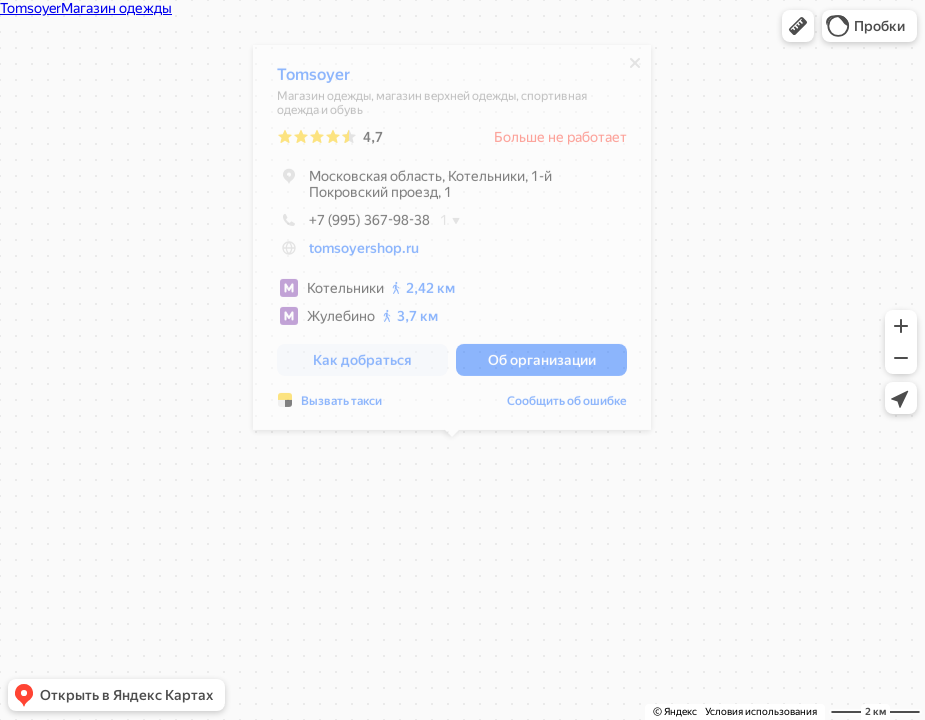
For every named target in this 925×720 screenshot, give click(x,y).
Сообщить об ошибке (567, 406)
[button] (798, 26)
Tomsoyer (313, 79)
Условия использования (761, 711)
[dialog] (452, 242)
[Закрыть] (635, 68)
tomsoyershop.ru (364, 253)
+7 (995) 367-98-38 (353, 225)
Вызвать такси (341, 406)
